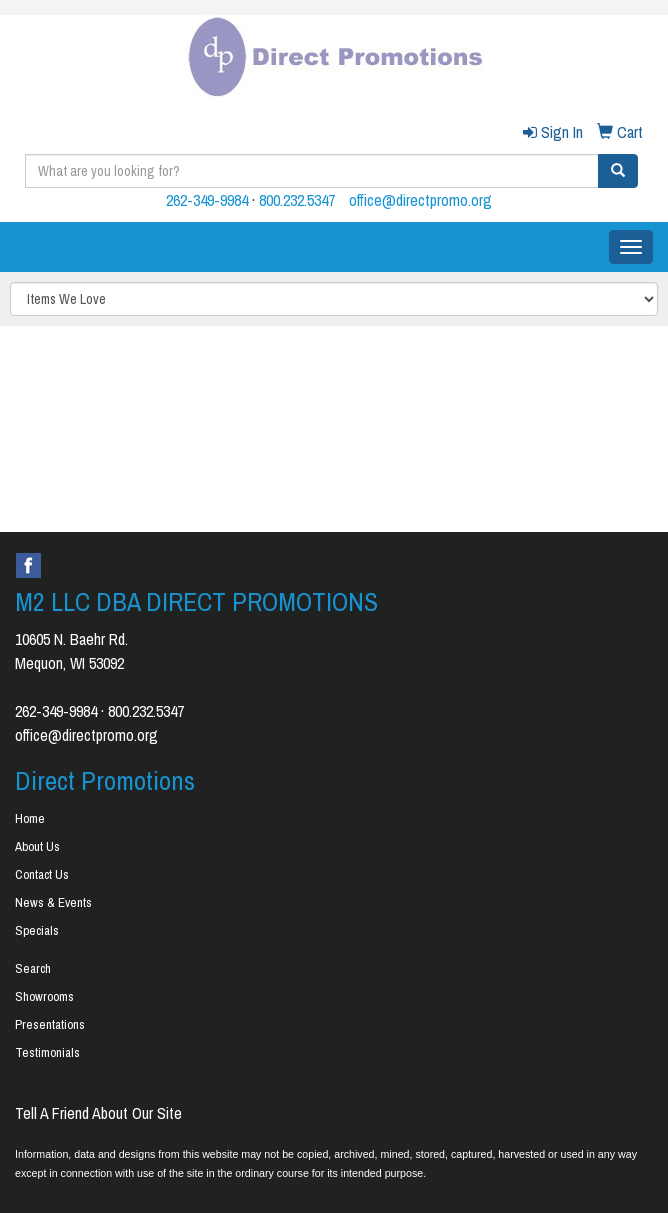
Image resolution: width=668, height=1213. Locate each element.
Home (30, 818)
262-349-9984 (207, 200)
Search (33, 968)
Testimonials (47, 1052)
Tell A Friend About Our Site (98, 1113)
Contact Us (42, 874)
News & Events (53, 902)
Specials (37, 930)
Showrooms (44, 996)
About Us (37, 846)
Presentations (50, 1024)
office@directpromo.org (420, 200)
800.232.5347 (297, 200)
